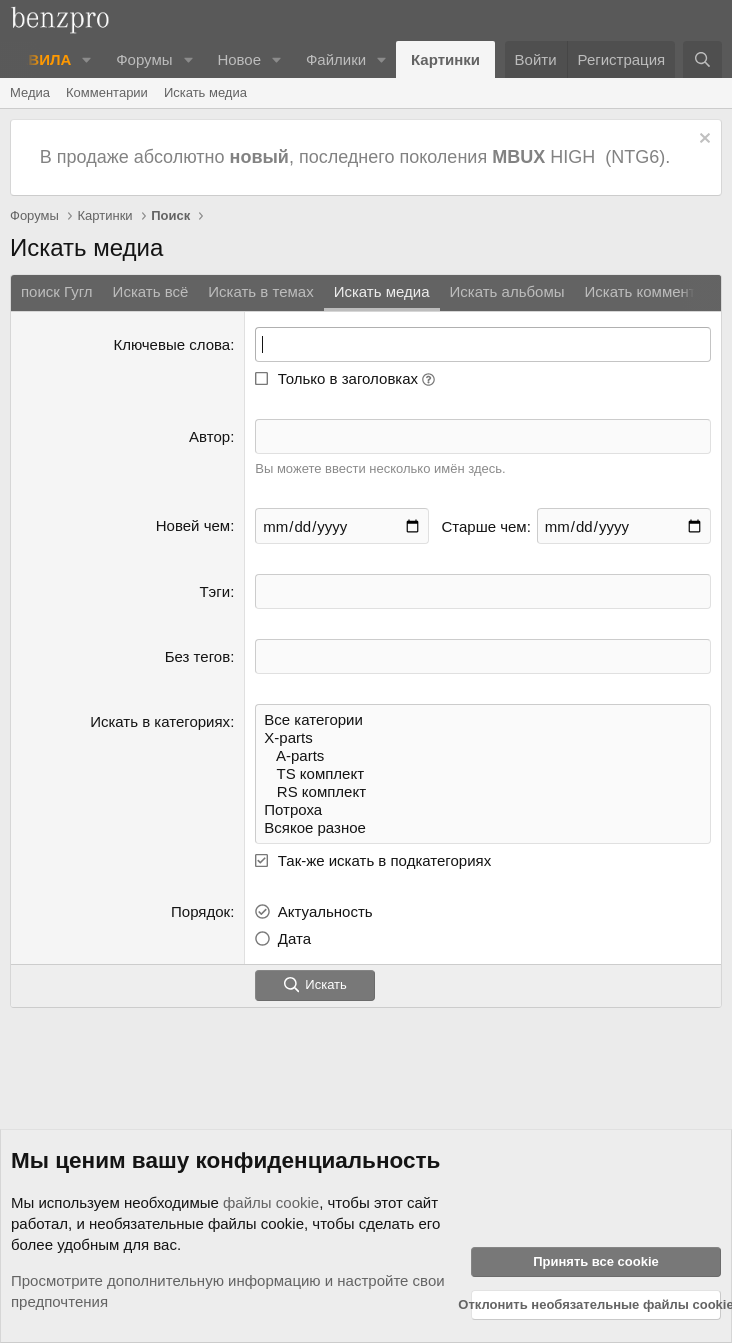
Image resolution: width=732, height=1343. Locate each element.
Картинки (445, 59)
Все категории (483, 720)
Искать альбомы (507, 291)
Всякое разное (483, 828)
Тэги (214, 591)
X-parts (483, 738)
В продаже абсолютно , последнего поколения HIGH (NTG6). (357, 157)
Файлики (336, 59)
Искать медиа (205, 92)
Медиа (30, 92)
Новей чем (193, 525)
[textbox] (483, 591)
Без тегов (197, 656)
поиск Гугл (57, 291)
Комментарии (107, 92)
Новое (239, 59)
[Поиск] (702, 59)
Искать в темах (260, 291)
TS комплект (483, 774)
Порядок (200, 911)
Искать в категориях (160, 721)
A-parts (483, 756)
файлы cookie (271, 1202)
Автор (209, 436)
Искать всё (151, 291)
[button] (87, 59)
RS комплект (483, 792)
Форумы (144, 59)
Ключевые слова (171, 344)
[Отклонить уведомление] (702, 140)
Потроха (483, 810)
